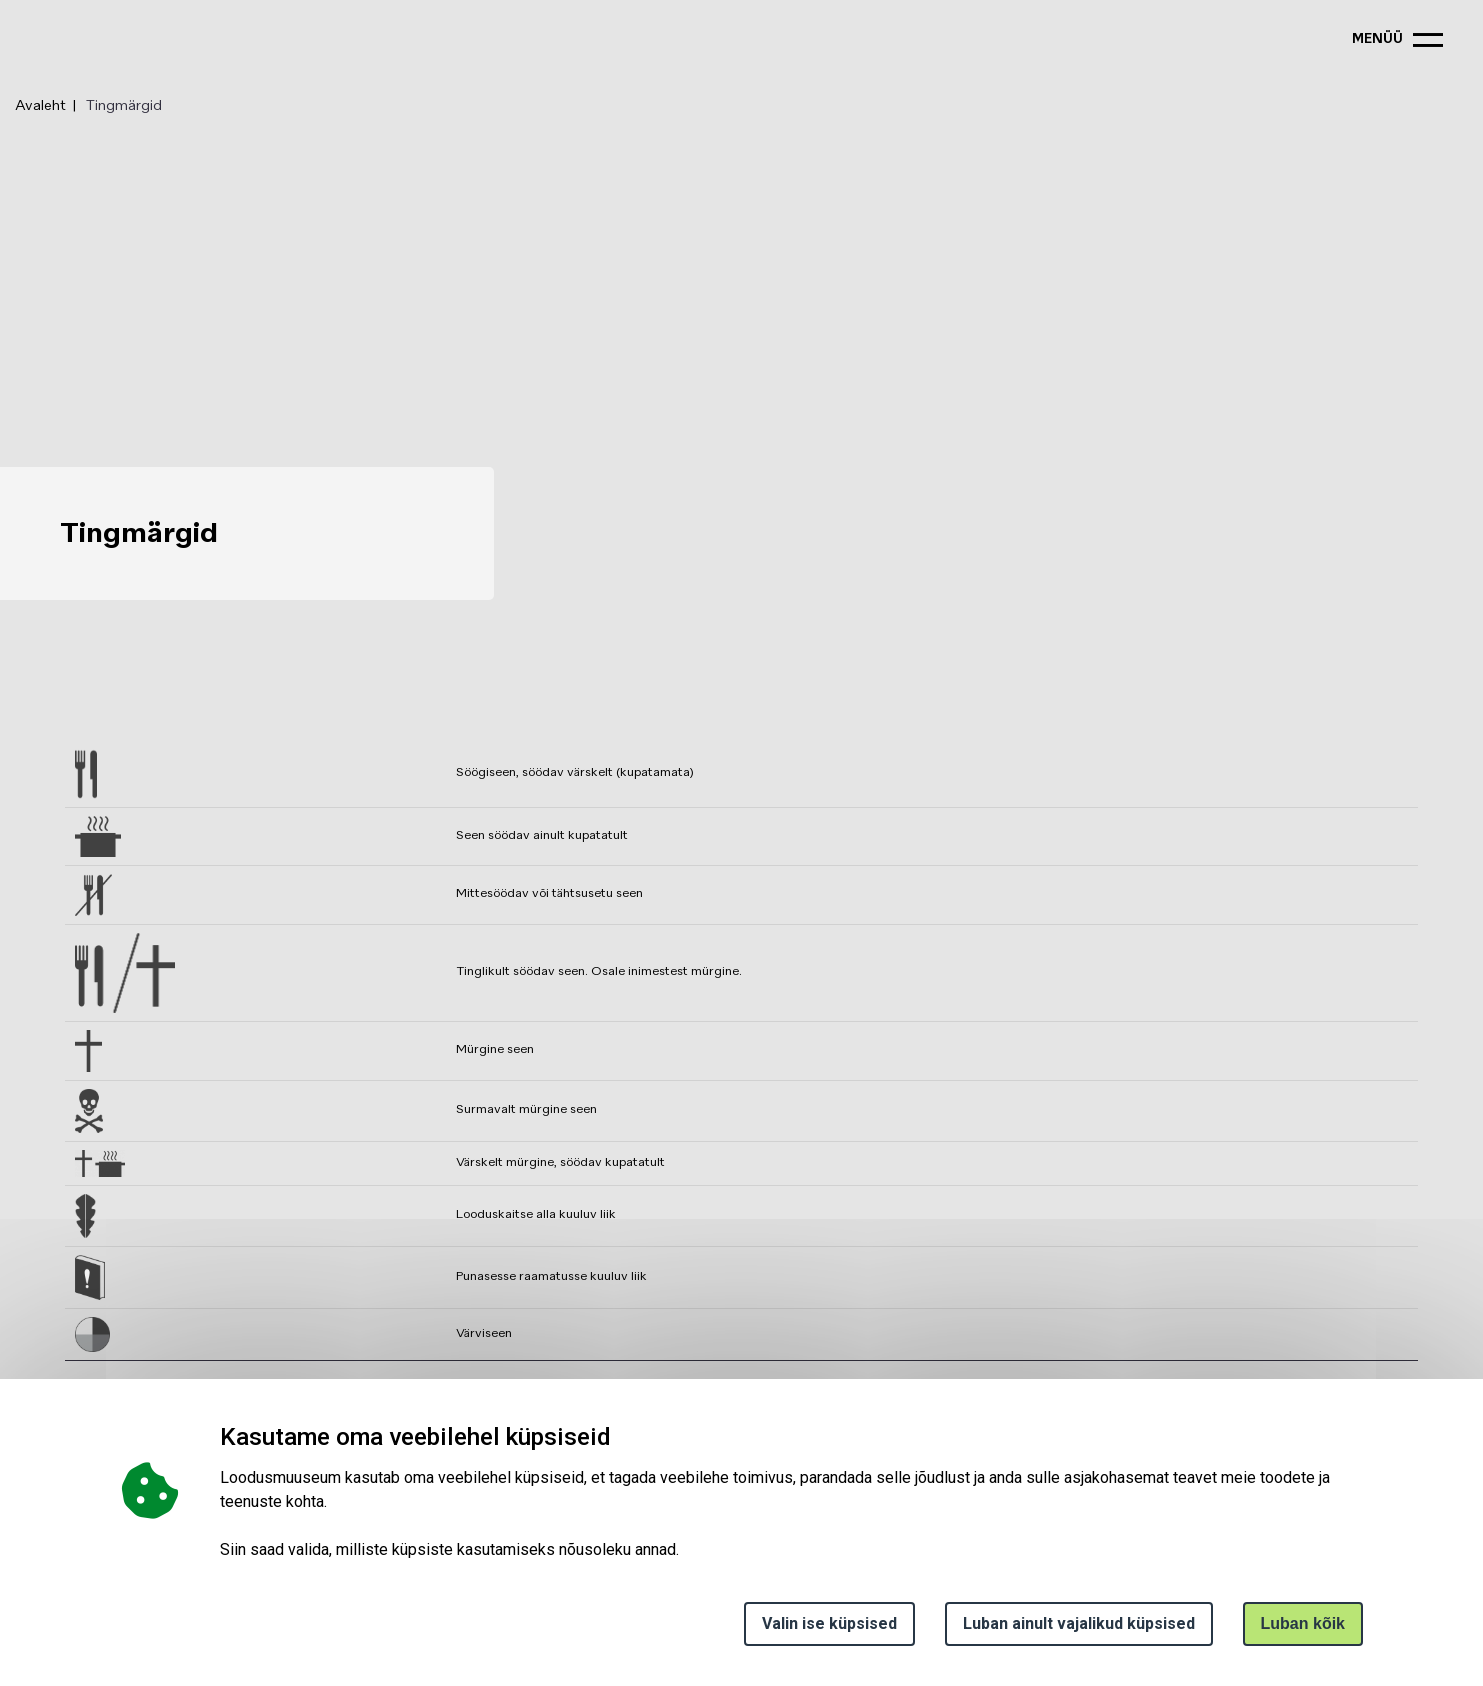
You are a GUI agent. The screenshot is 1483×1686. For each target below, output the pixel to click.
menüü (1377, 39)
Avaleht (40, 106)
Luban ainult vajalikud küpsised (1079, 1623)
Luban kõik (1303, 1623)
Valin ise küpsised (829, 1623)
